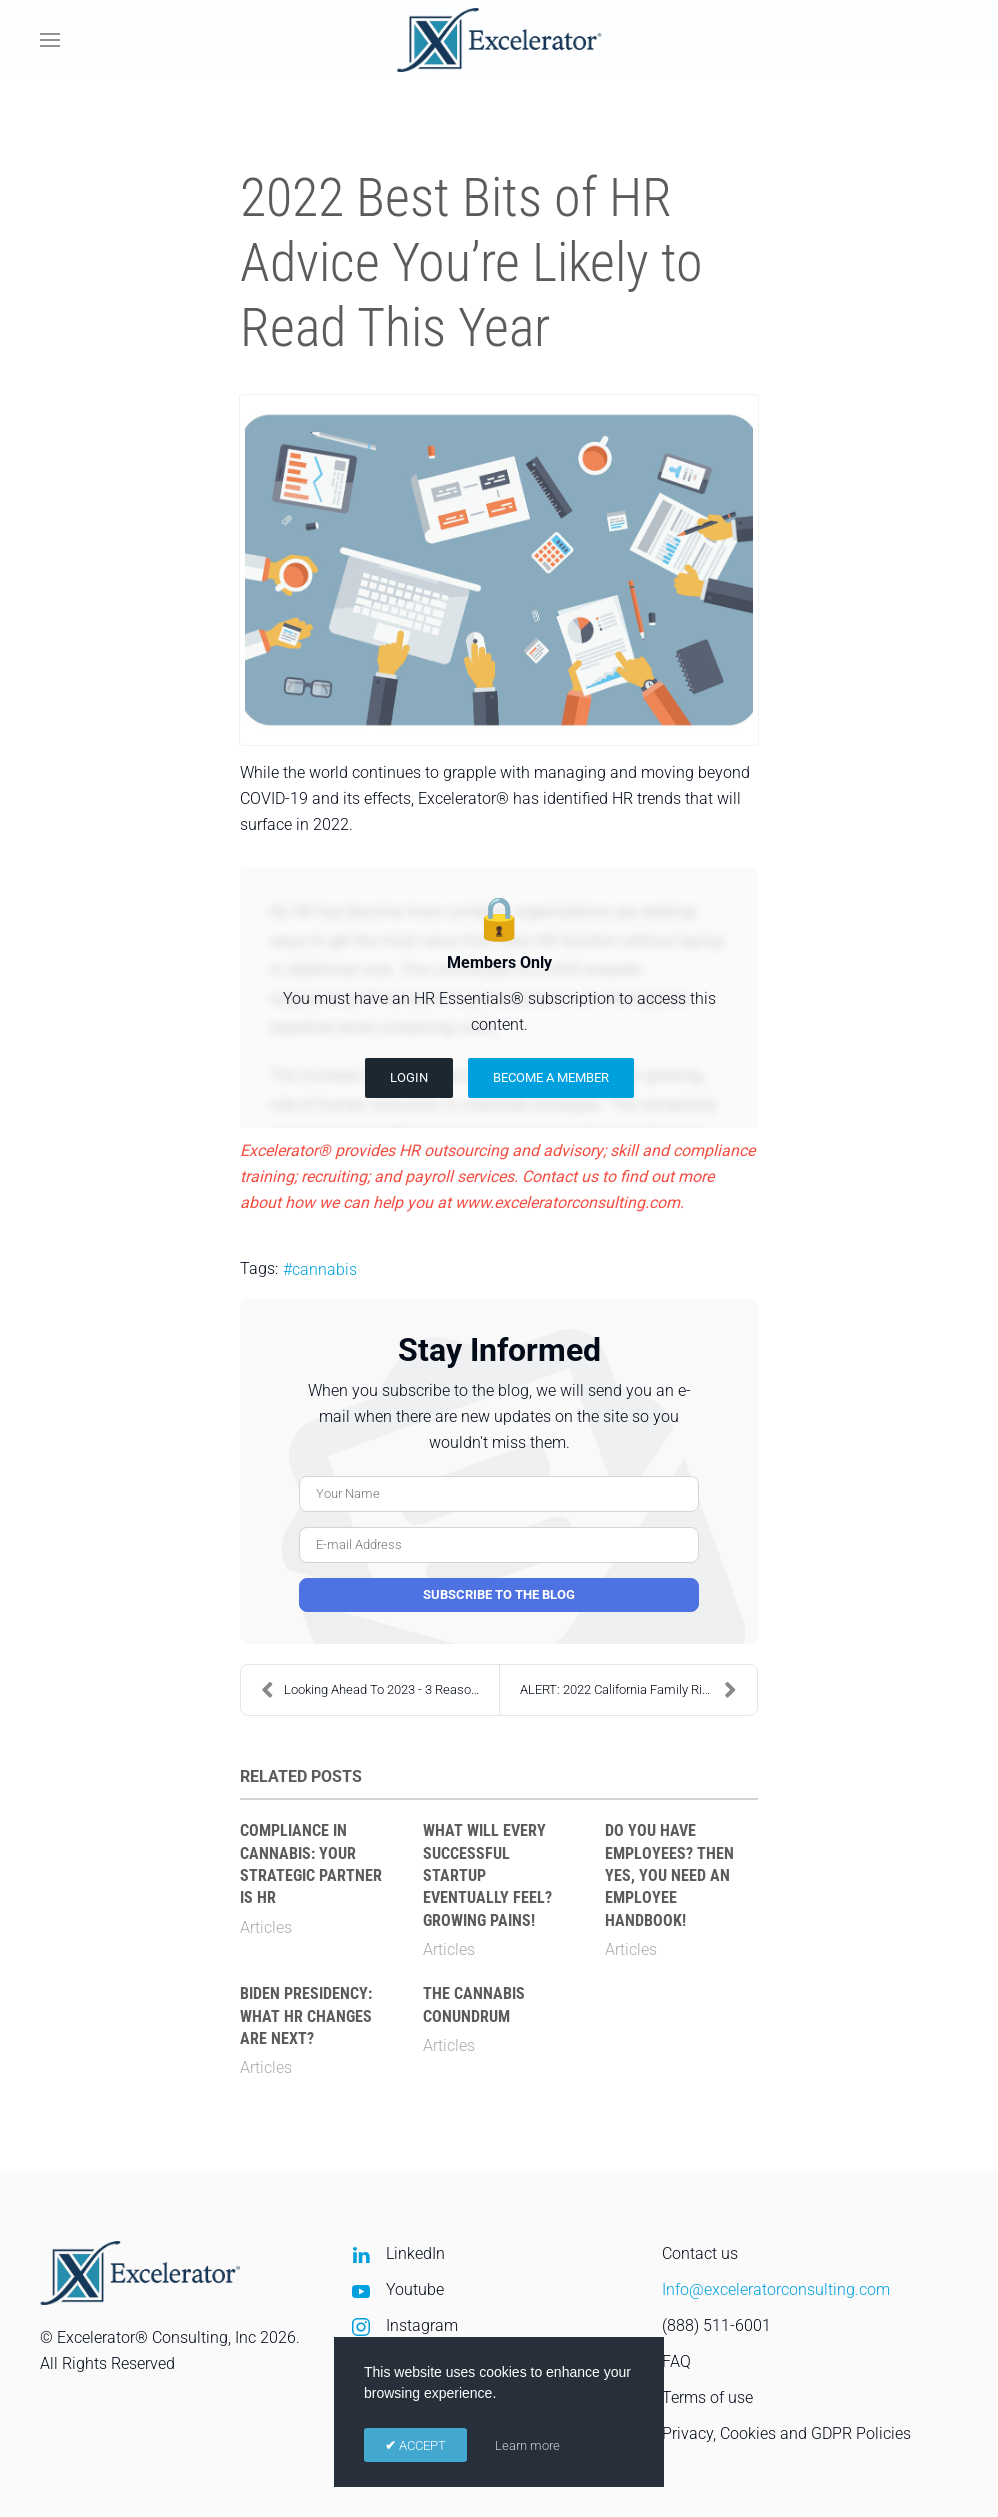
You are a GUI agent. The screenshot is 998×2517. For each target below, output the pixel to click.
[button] (50, 40)
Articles (266, 1927)
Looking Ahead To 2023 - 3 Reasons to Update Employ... (380, 1690)
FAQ (676, 2361)
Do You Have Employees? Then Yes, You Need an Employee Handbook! (669, 1875)
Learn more (527, 2445)
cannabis (324, 1269)
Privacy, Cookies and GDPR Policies (786, 2433)
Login (409, 1077)
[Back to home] (499, 40)
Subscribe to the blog (499, 1594)
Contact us (700, 2253)
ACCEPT (421, 2445)
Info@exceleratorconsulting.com (776, 2289)
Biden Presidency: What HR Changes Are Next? (306, 2016)
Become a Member (551, 1077)
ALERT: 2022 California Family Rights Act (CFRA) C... (638, 1690)
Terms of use (707, 2397)
